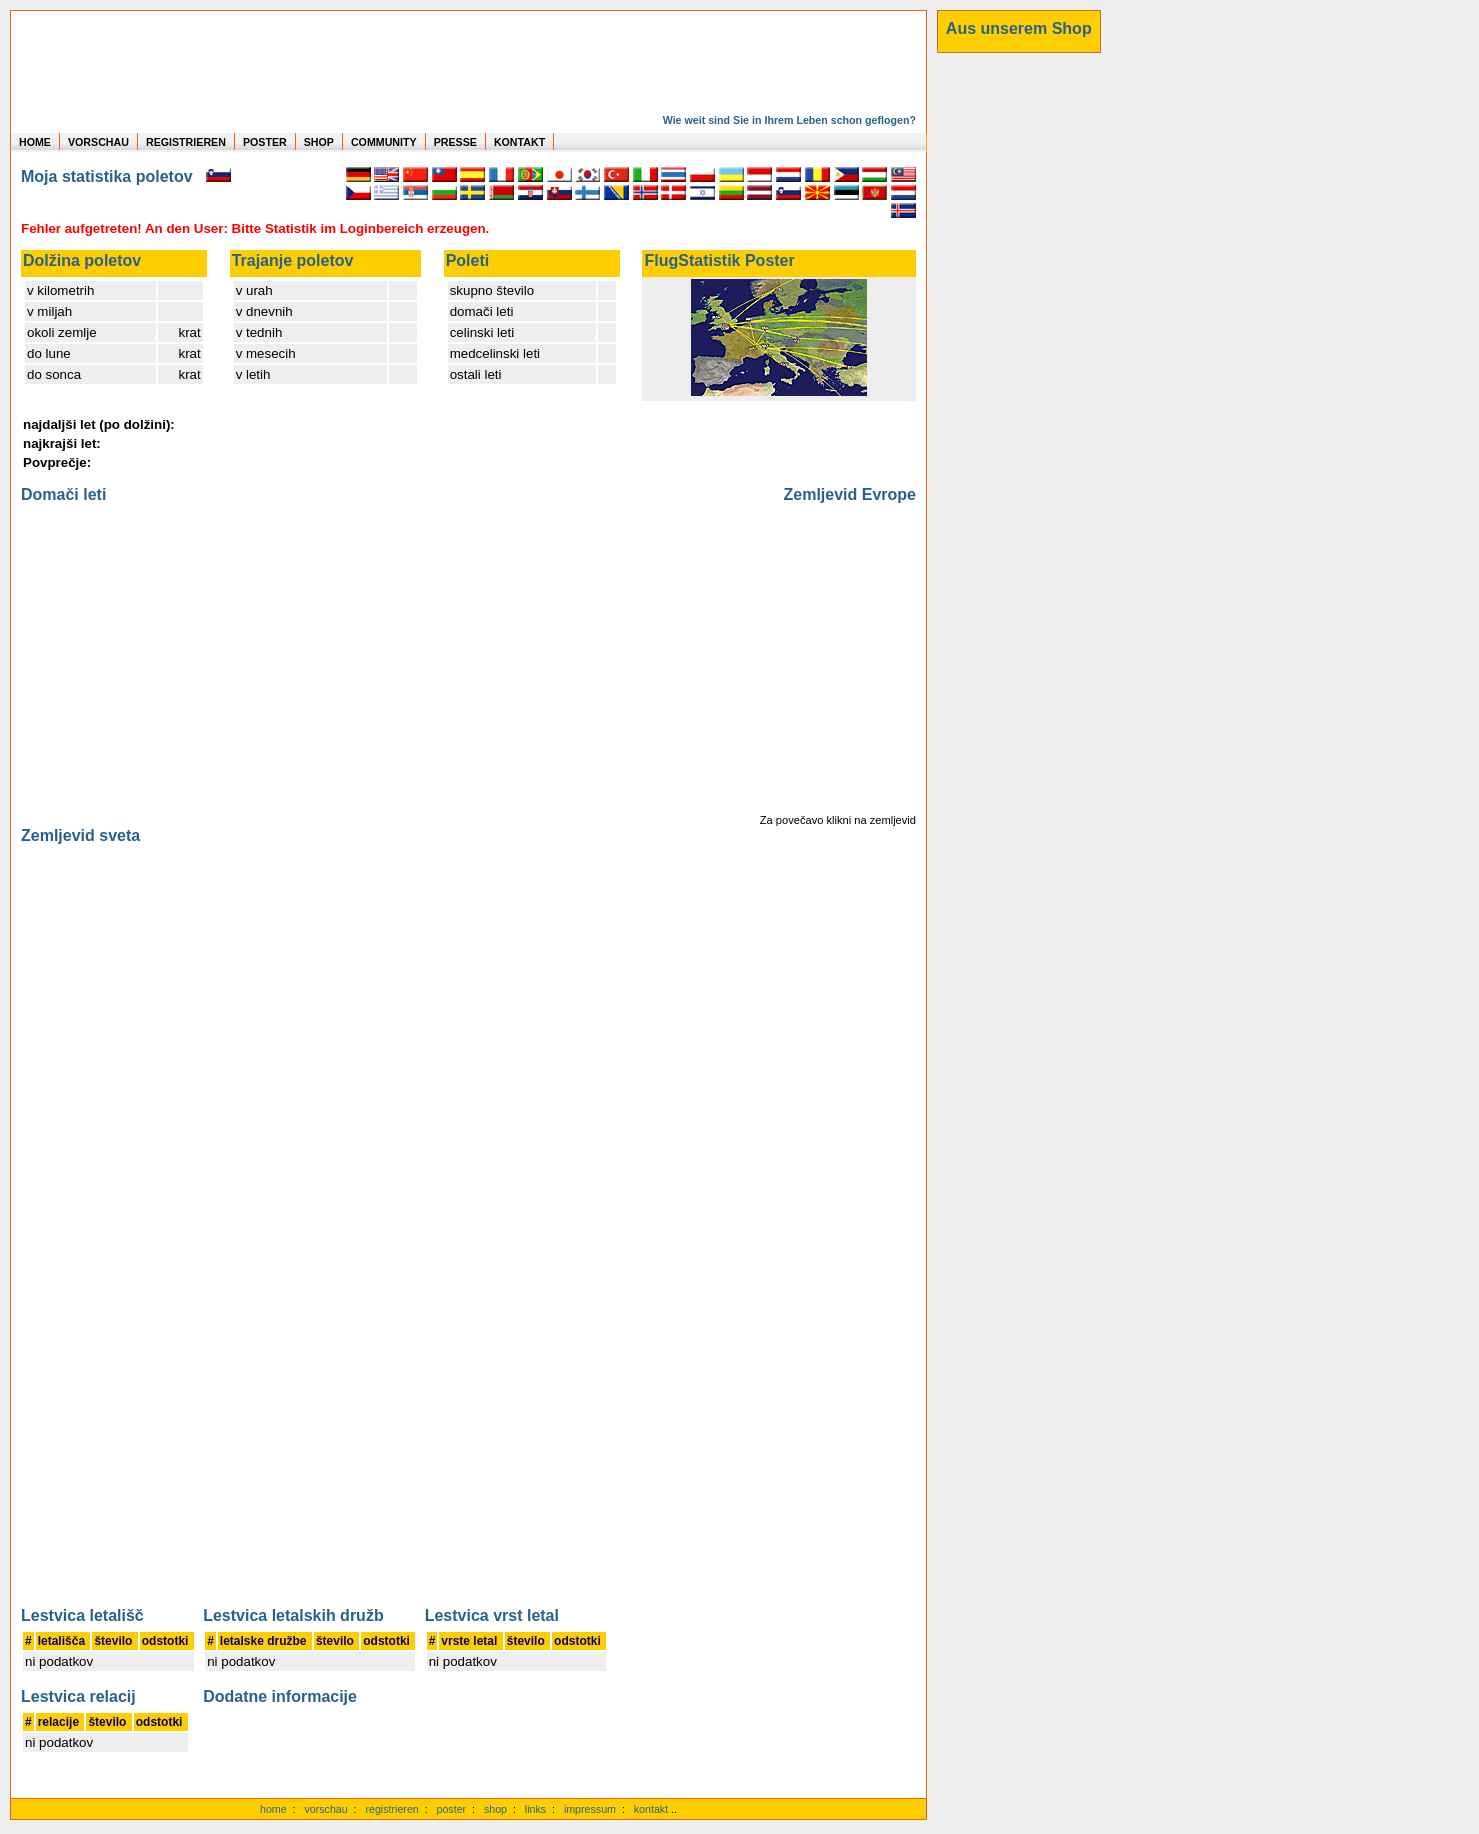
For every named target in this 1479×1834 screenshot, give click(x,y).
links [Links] (535, 1809)
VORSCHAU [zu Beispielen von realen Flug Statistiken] (98, 142)
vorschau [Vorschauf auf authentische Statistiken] (325, 1809)
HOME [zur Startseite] (35, 142)
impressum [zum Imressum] (590, 1809)
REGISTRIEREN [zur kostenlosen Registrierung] (186, 142)
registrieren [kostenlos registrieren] (391, 1809)
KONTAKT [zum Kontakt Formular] (519, 142)
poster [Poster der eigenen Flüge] (452, 1809)
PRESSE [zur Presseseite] (455, 142)
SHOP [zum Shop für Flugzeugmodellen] (319, 142)
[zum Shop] (1019, 29)
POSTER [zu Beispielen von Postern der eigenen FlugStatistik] (265, 142)
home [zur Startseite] (273, 1809)
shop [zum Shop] (495, 1809)
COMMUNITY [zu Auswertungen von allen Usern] (384, 142)
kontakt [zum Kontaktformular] (651, 1809)
